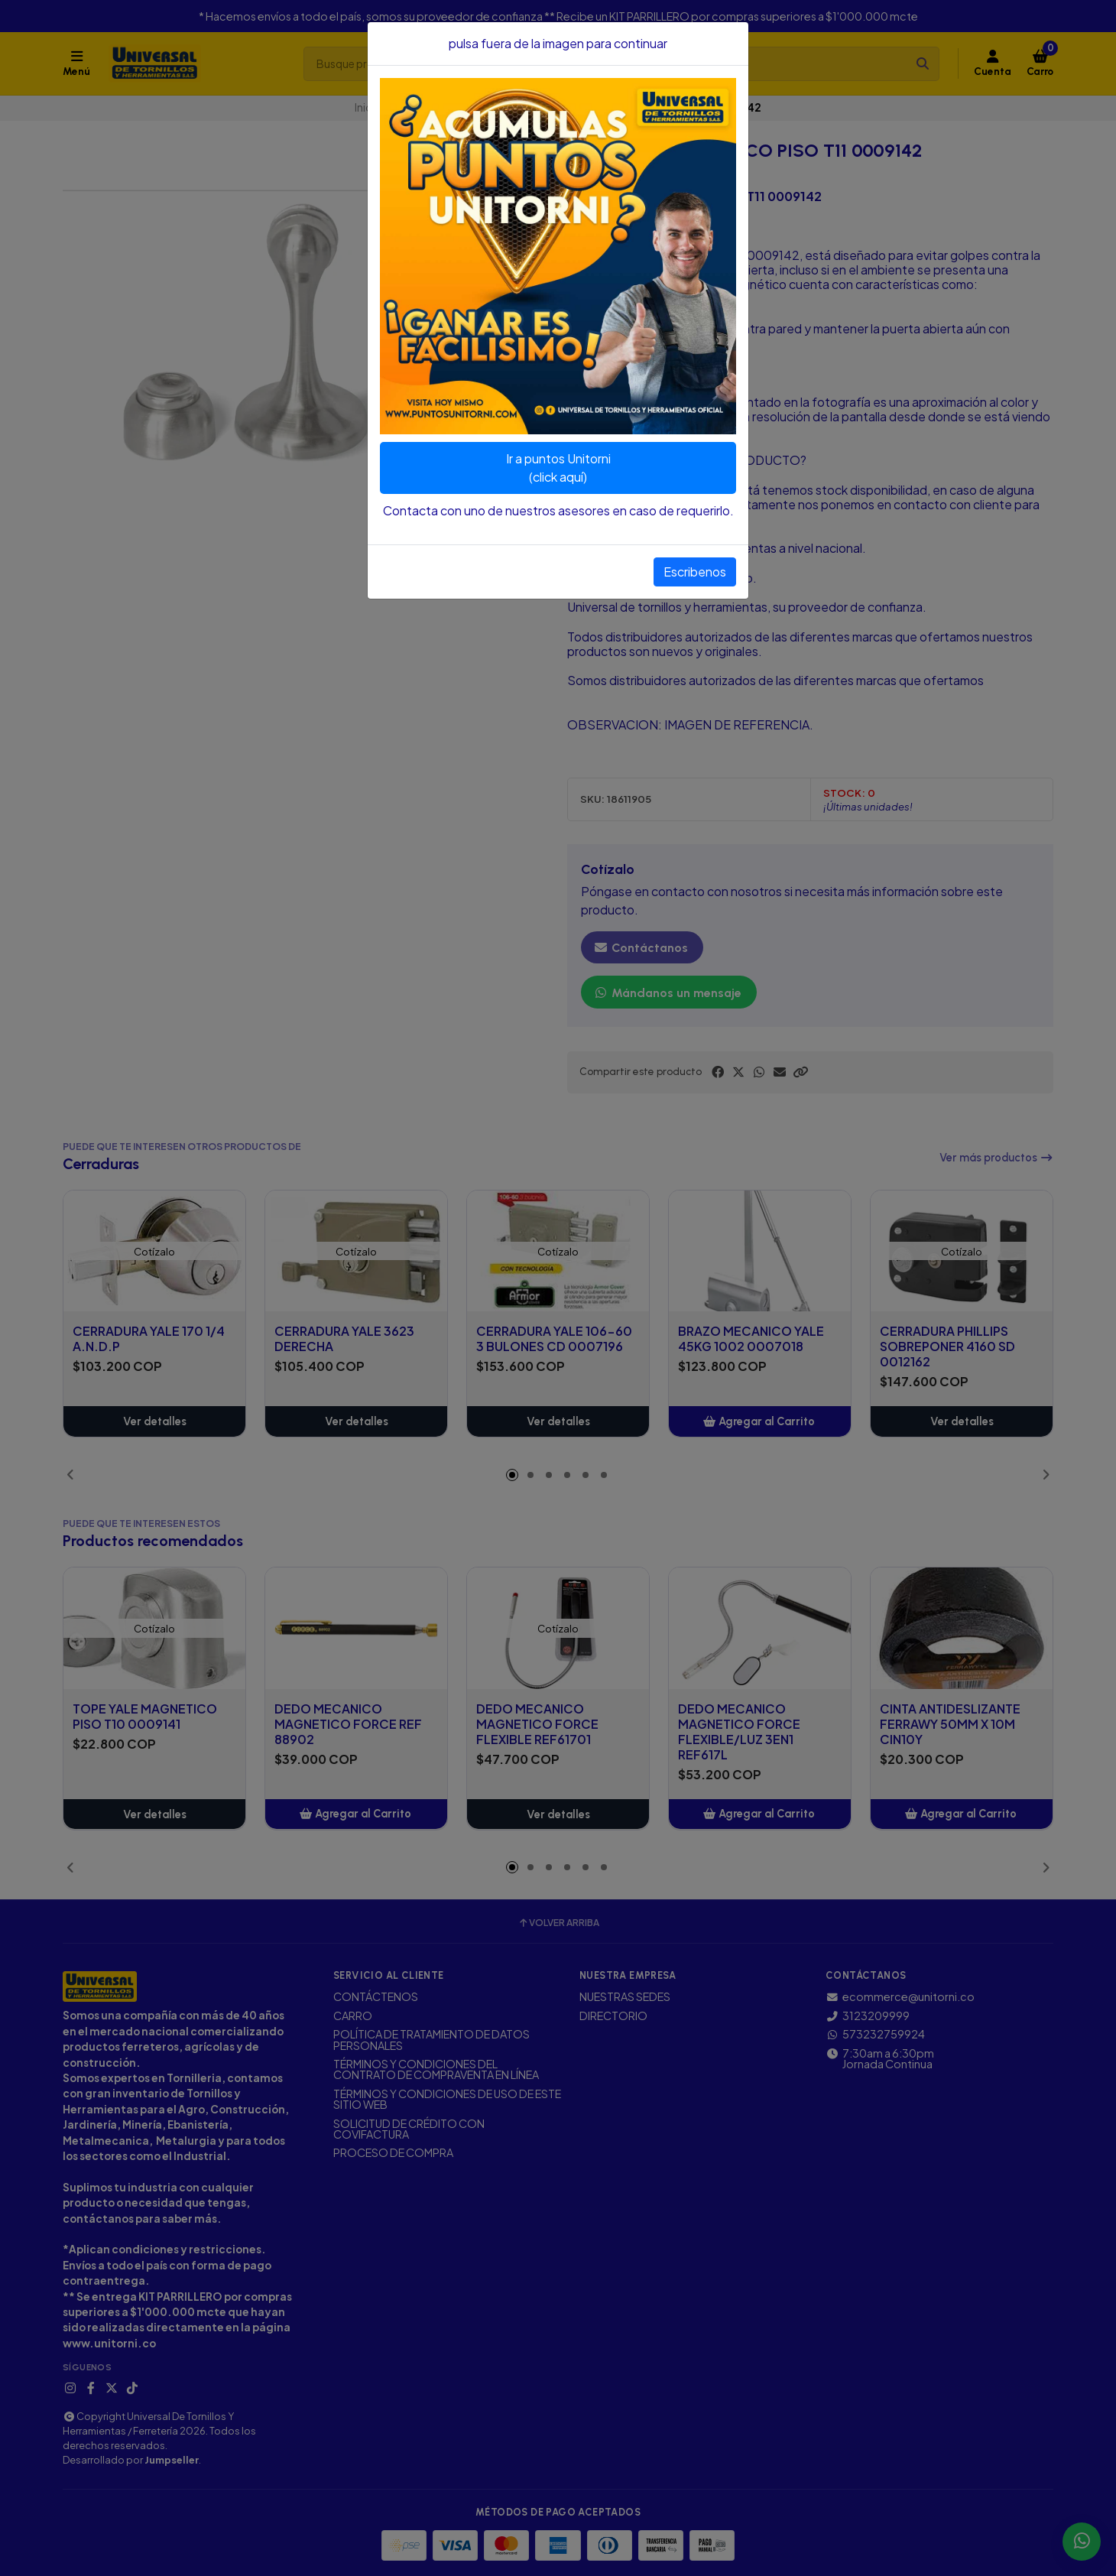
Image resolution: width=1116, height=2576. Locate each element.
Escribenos (694, 572)
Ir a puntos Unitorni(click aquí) (558, 467)
